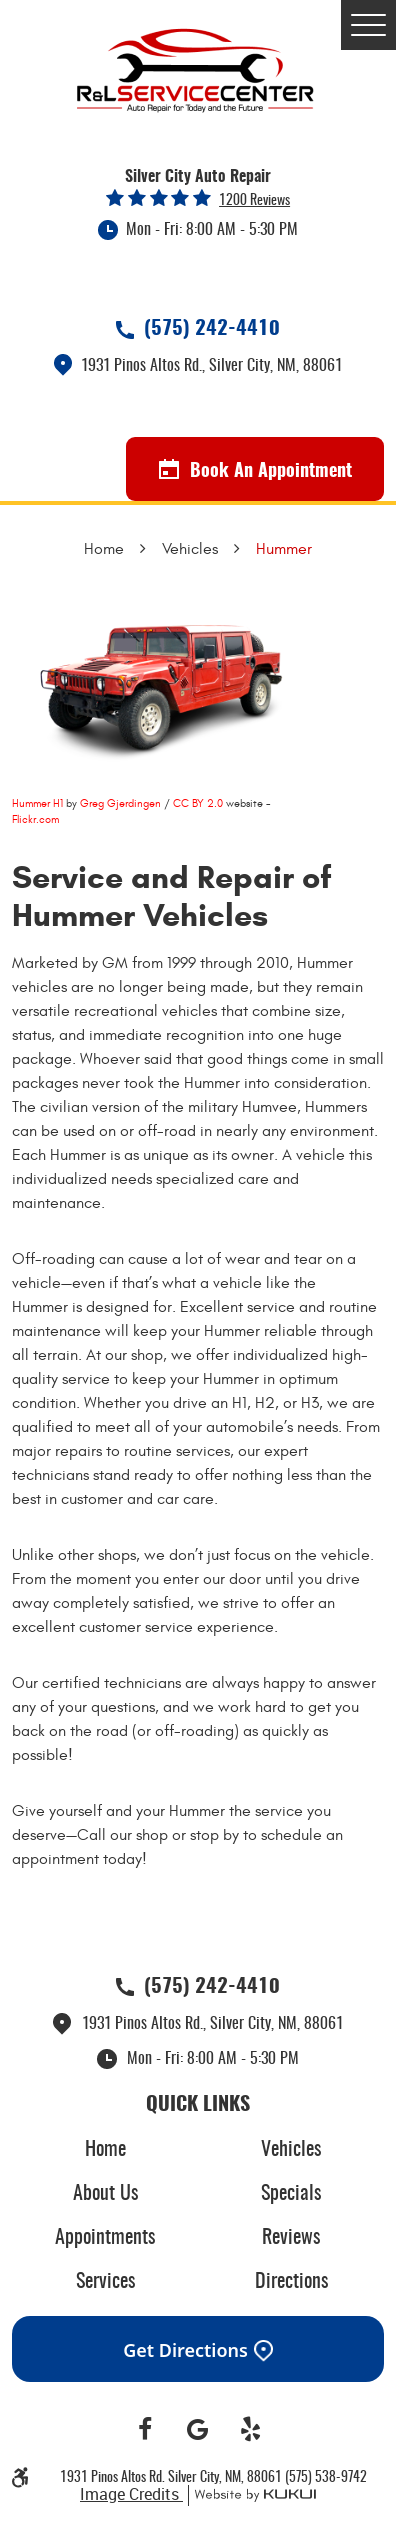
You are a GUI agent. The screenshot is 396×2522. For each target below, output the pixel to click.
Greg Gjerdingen (120, 803)
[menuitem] (105, 2150)
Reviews (291, 2238)
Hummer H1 (37, 803)
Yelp (250, 2430)
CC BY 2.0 (198, 803)
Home (104, 549)
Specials (291, 2194)
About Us (105, 2194)
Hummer (284, 549)
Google (198, 2430)
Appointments (105, 2238)
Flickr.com (35, 819)
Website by (252, 2495)
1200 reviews (254, 201)
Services (105, 2282)
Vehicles (190, 549)
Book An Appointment (255, 470)
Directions (291, 2282)
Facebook (145, 2430)
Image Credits (131, 2494)
